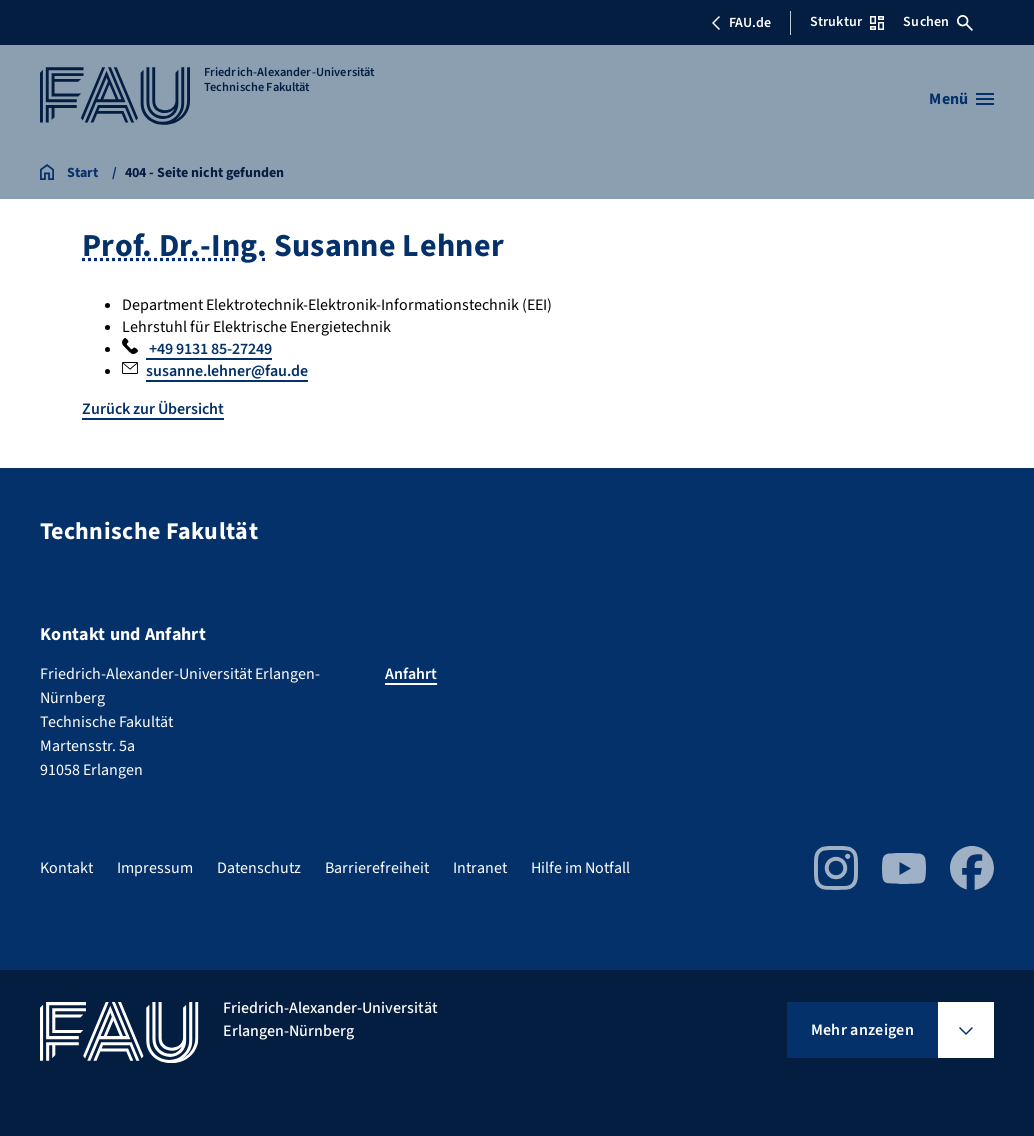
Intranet (480, 868)
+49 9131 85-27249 (209, 349)
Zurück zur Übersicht (153, 409)
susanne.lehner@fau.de (227, 371)
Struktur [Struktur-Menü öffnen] (847, 22)
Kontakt (66, 868)
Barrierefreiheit (377, 868)
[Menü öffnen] (961, 99)
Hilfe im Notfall (580, 868)
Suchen (938, 22)
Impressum (155, 868)
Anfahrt (411, 674)
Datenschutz (259, 868)
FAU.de (741, 23)
